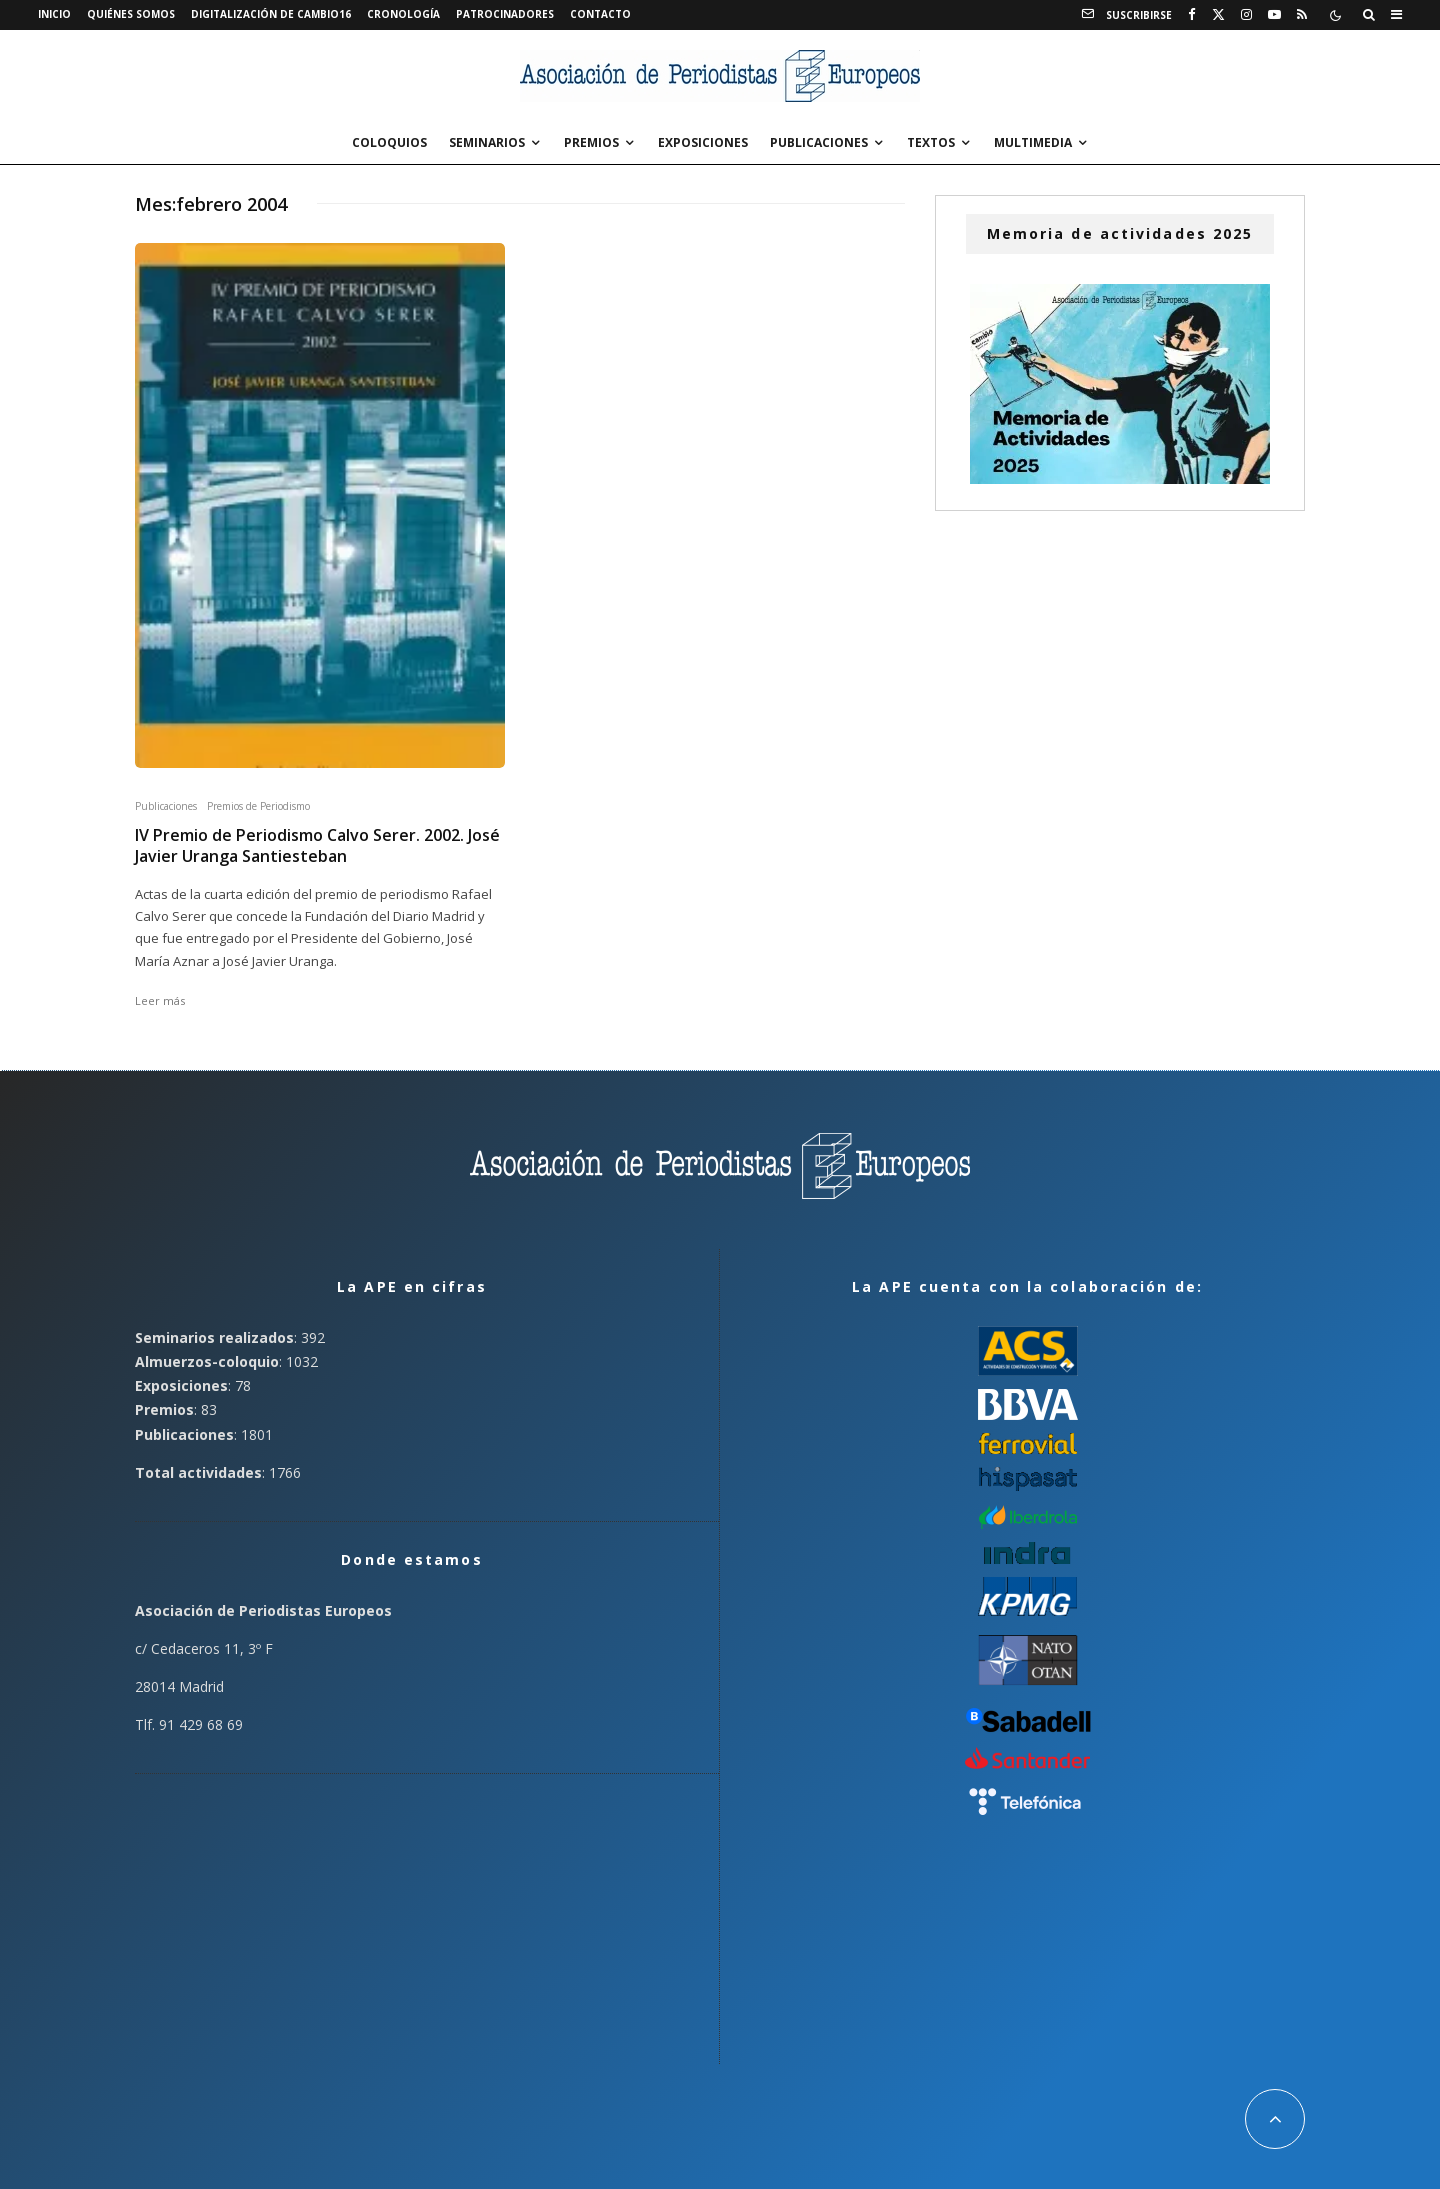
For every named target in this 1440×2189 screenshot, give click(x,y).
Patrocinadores (505, 14)
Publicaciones (819, 142)
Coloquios (389, 142)
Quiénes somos (131, 14)
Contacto (600, 14)
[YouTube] (1274, 15)
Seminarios (487, 142)
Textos (931, 142)
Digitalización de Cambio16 (271, 14)
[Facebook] (1192, 15)
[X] (1218, 15)
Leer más (160, 1000)
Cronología (403, 14)
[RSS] (1302, 15)
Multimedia (1033, 142)
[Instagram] (1246, 15)
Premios (591, 142)
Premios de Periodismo (258, 806)
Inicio (54, 14)
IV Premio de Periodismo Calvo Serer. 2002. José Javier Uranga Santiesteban (317, 846)
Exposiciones (703, 142)
